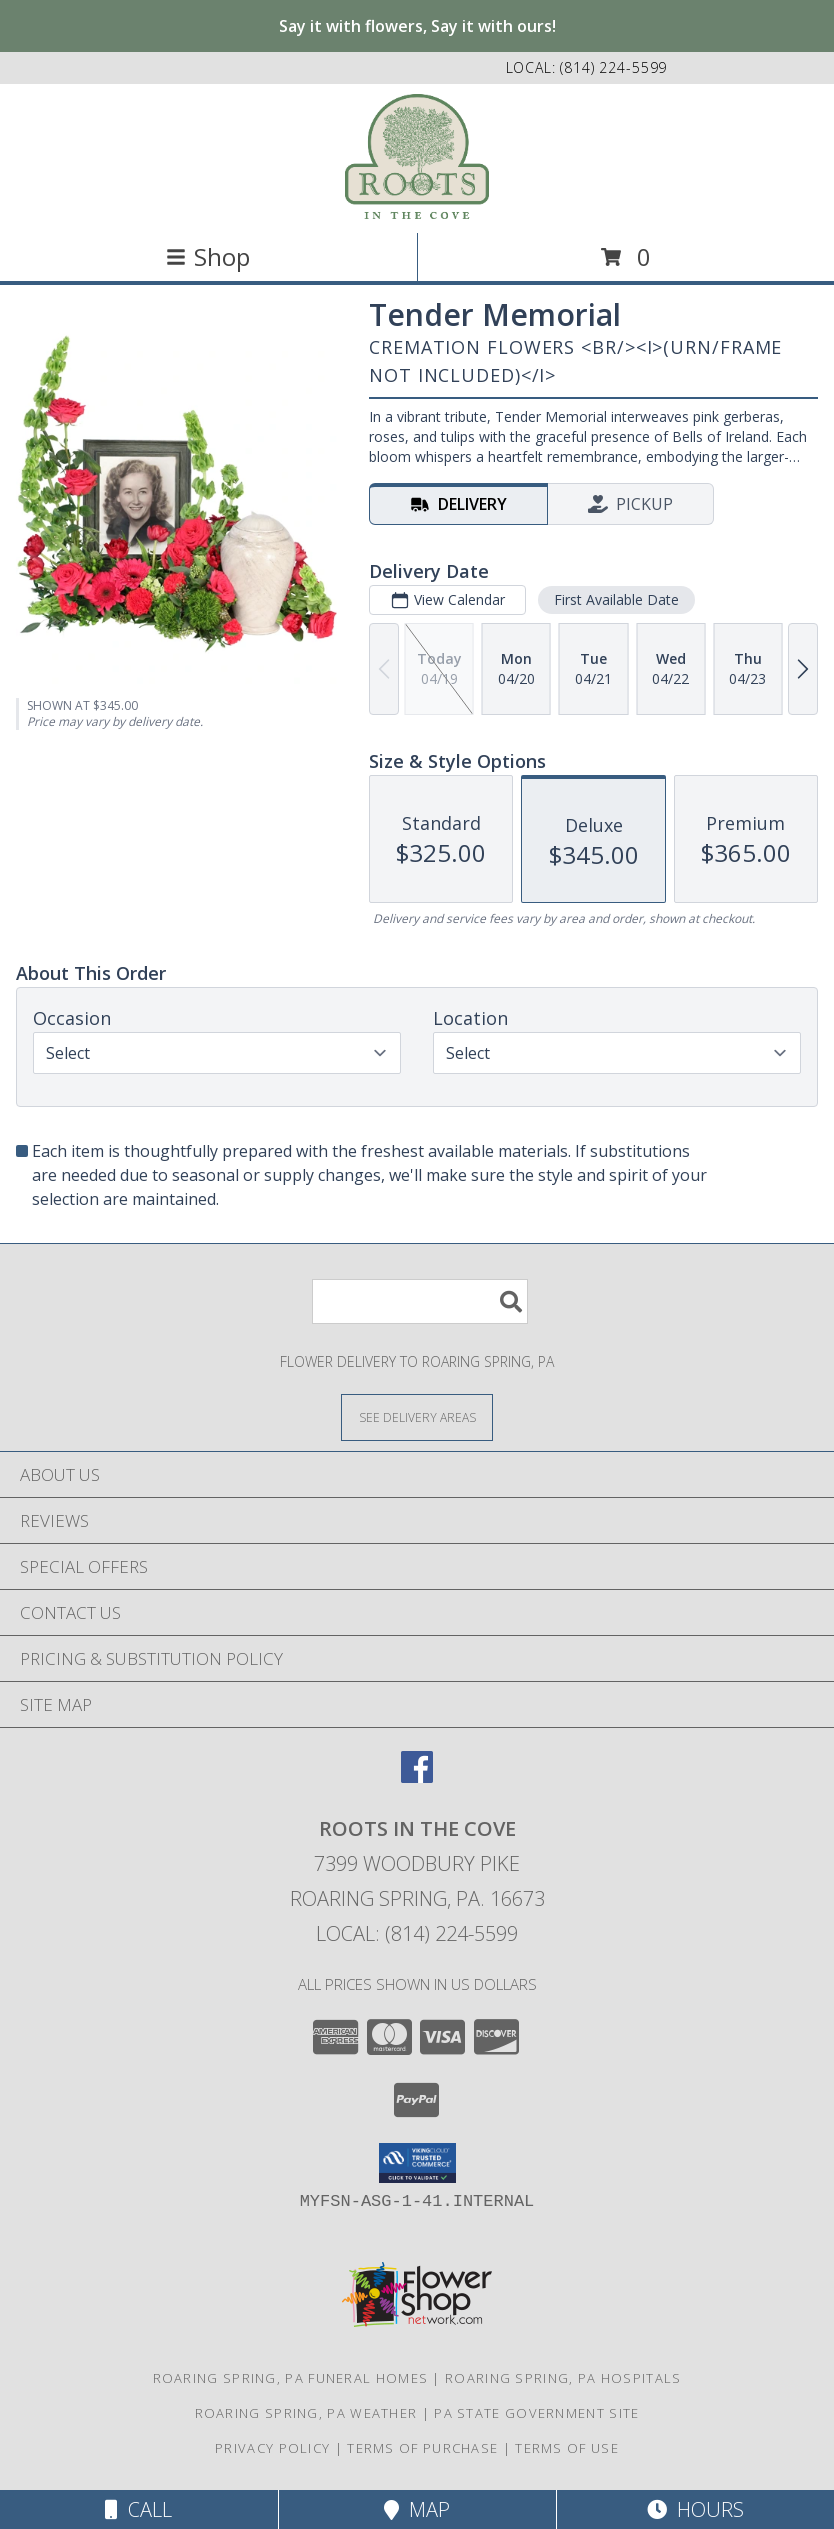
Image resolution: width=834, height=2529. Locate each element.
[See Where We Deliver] (417, 1416)
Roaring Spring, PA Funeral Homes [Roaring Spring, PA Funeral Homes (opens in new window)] (291, 2378)
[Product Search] (420, 1301)
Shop (208, 256)
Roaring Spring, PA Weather (306, 2413)
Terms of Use (567, 2448)
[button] (417, 2163)
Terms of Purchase (422, 2448)
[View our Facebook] (417, 1776)
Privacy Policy (272, 2448)
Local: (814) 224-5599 (417, 1933)
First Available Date (616, 599)
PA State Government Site (536, 2413)
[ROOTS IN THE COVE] (417, 156)
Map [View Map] (417, 2509)
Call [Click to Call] (138, 2509)
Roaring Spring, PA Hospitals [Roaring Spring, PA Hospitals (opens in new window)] (563, 2378)
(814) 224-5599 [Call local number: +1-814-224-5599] (613, 67)
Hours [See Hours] (695, 2509)
